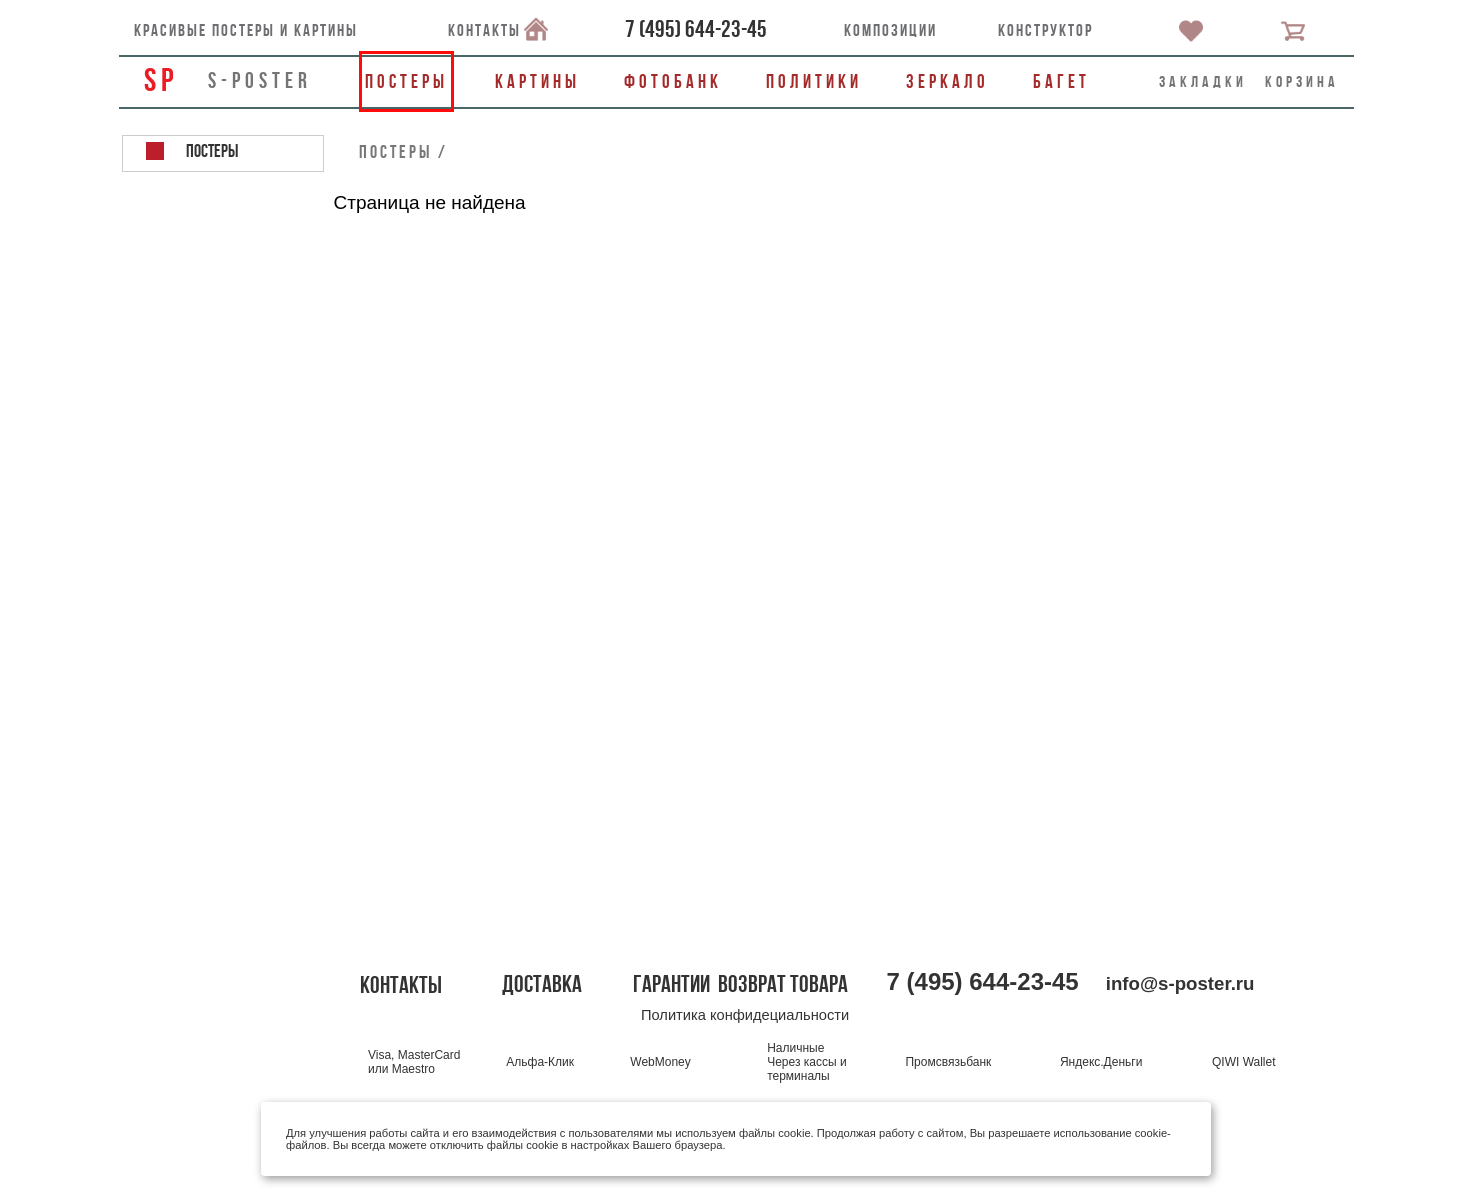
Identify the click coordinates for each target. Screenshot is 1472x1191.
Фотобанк (673, 81)
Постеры (406, 81)
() (696, 29)
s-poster (260, 80)
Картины (537, 81)
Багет (1061, 81)
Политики (814, 81)
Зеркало (947, 81)
